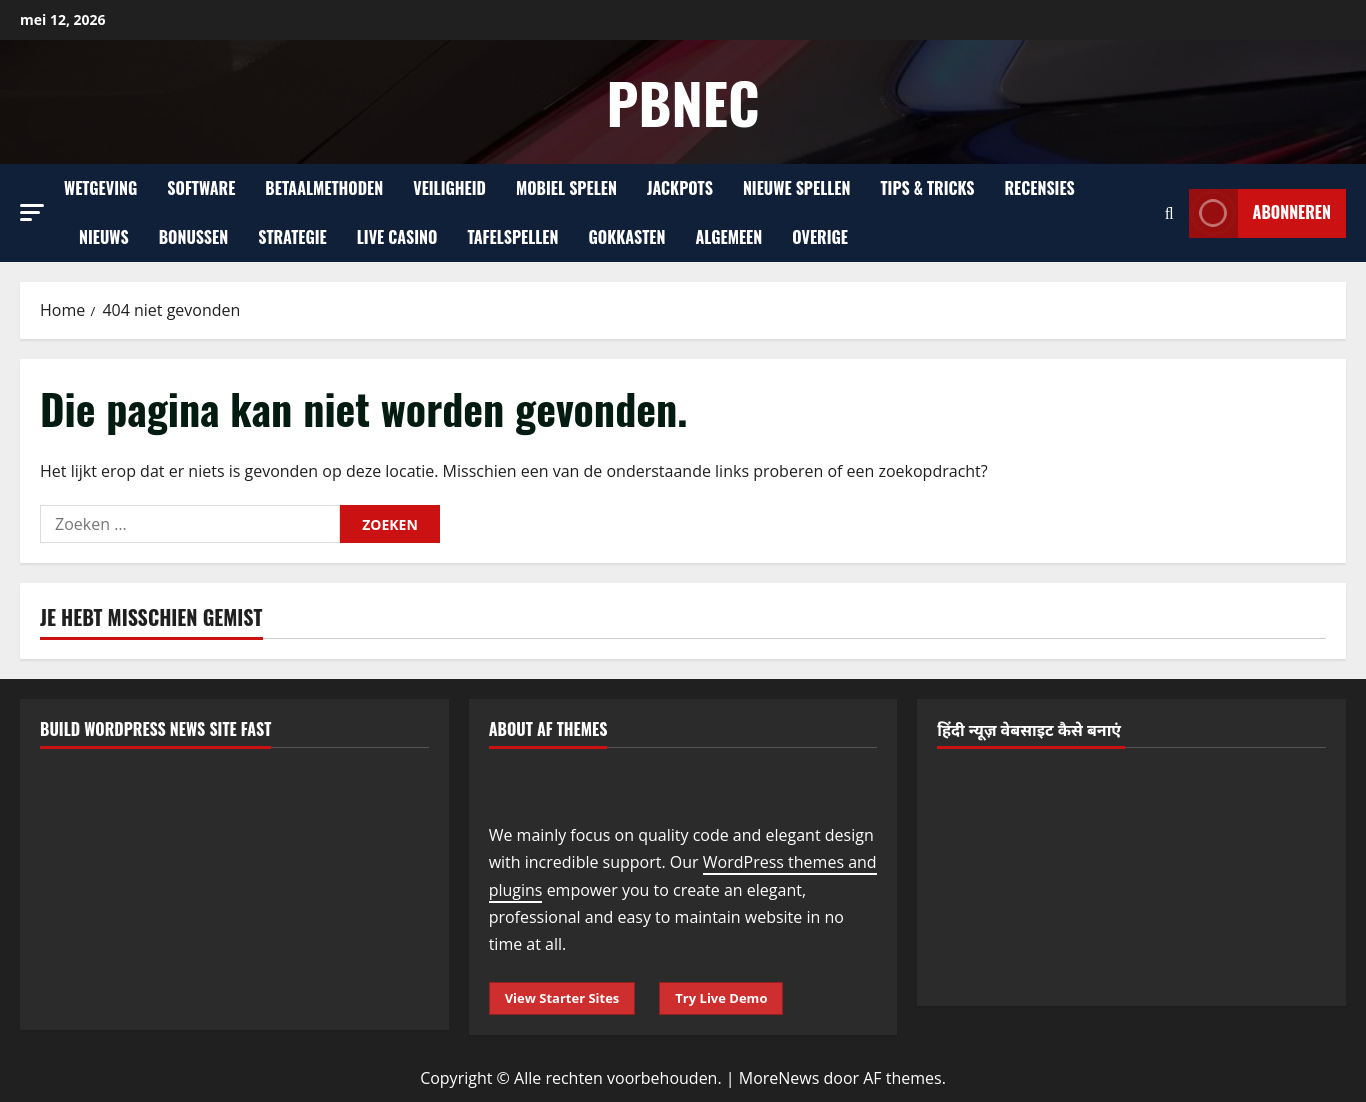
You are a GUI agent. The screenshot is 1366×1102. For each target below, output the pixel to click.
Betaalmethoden (324, 188)
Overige (820, 237)
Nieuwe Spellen (797, 188)
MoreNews (779, 1078)
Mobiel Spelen (566, 188)
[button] (32, 212)
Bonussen (193, 237)
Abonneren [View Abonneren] (1260, 213)
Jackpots (680, 188)
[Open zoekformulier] (1169, 213)
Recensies (1040, 188)
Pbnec (683, 101)
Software (201, 188)
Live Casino (397, 237)
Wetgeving (100, 188)
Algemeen (729, 237)
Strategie (292, 237)
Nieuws (104, 237)
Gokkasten (627, 237)
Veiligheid (449, 188)
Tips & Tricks (927, 188)
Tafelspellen (512, 237)
